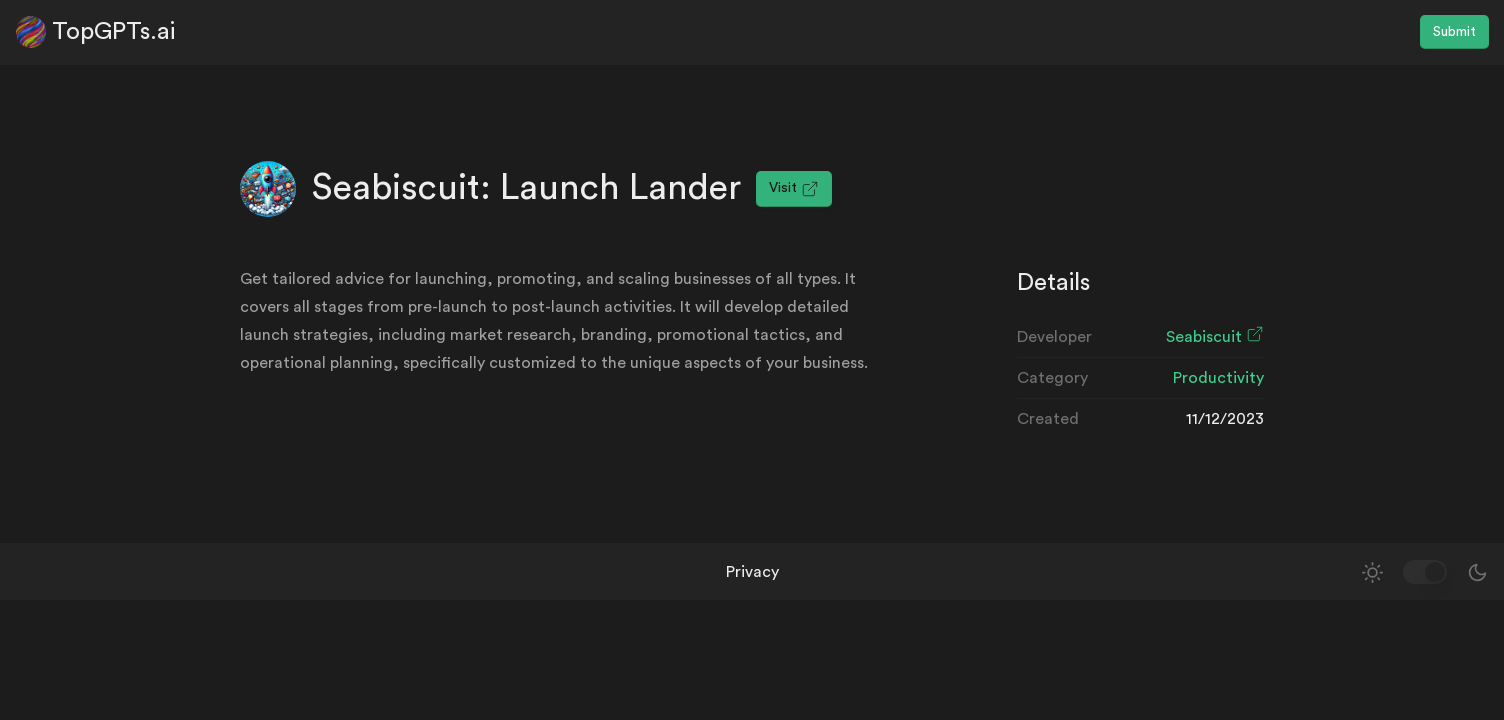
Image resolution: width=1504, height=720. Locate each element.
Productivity (1218, 378)
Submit (1454, 32)
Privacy (752, 572)
